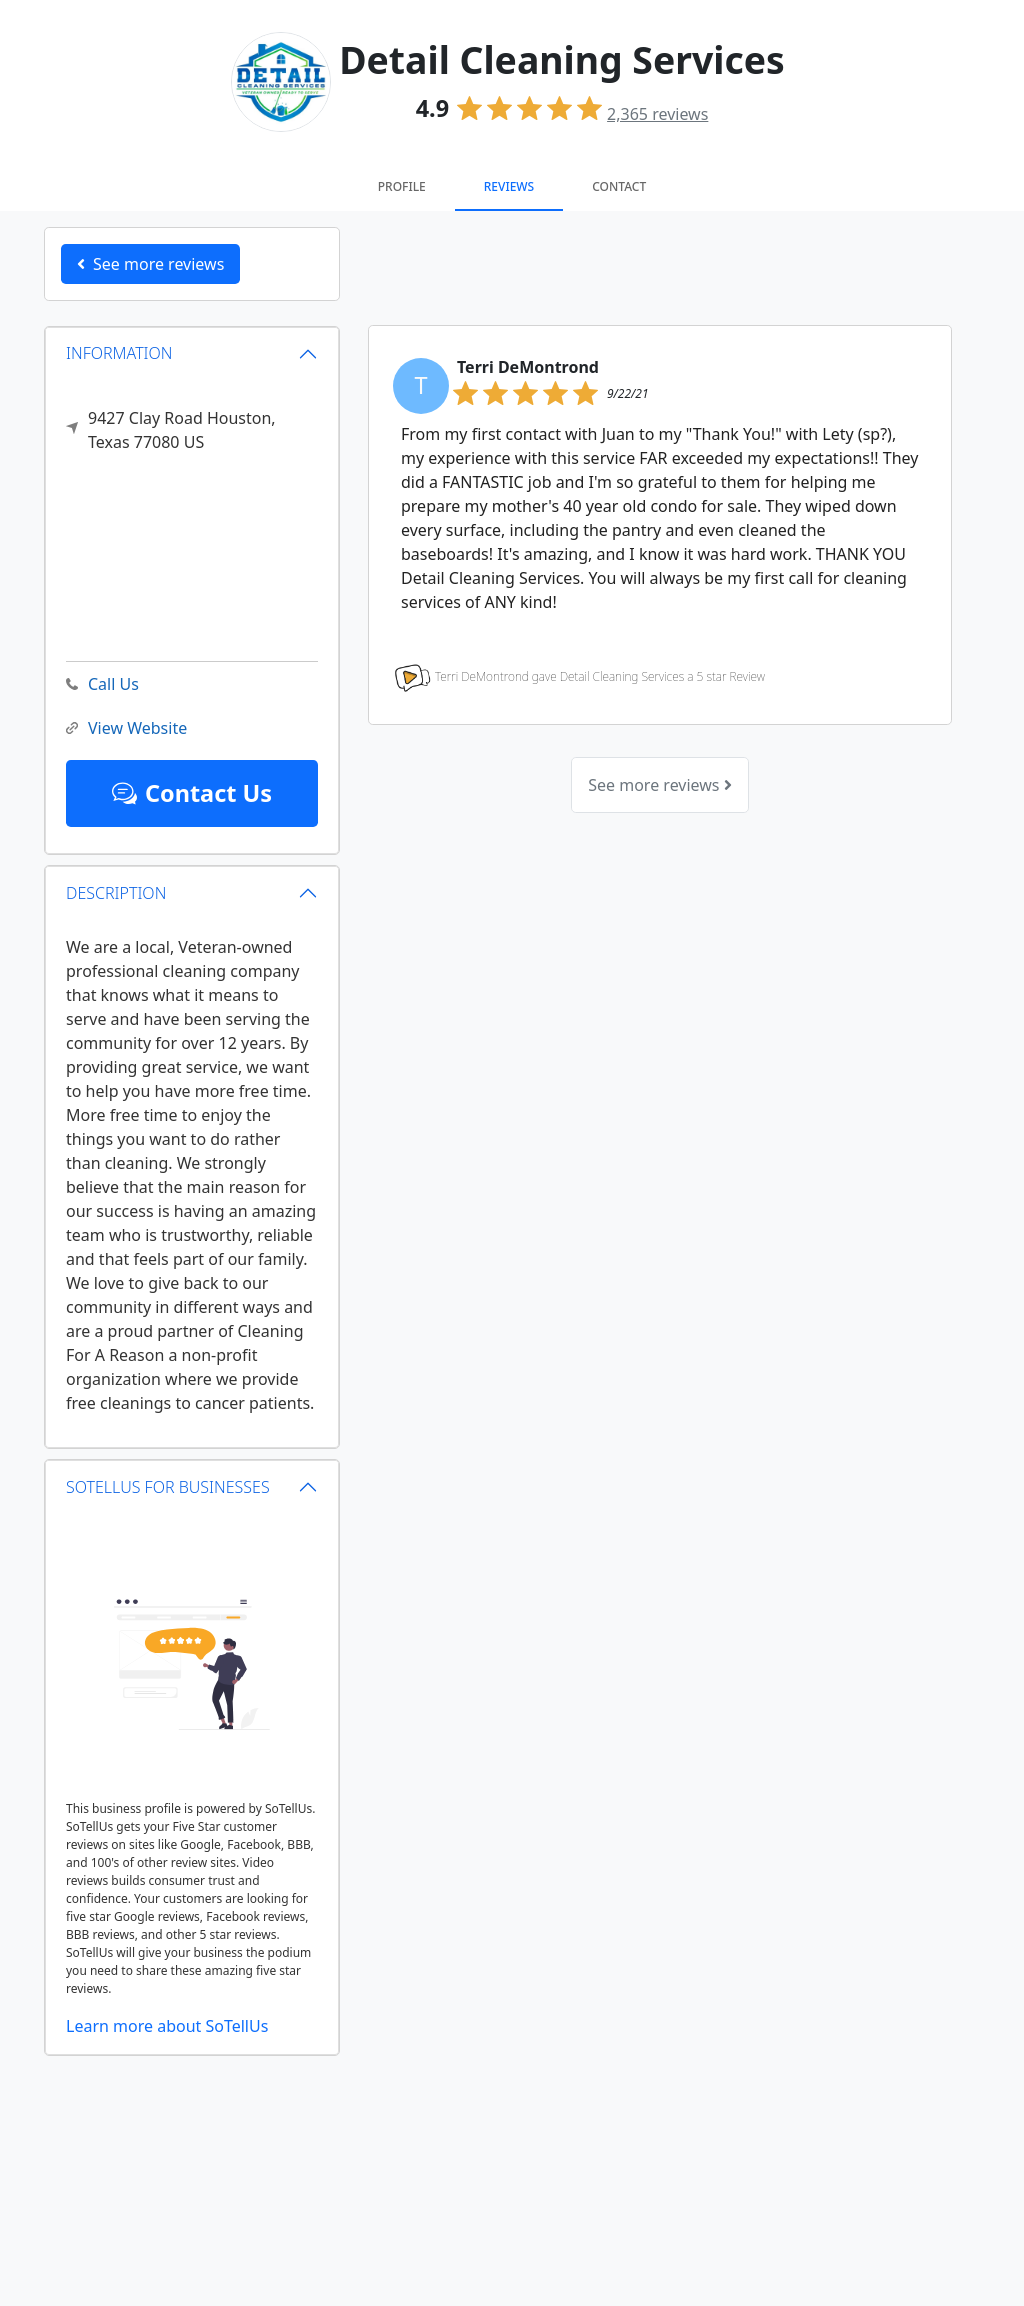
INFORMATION (119, 353)
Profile (402, 186)
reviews (657, 114)
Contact (619, 186)
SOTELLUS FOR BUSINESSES (168, 1487)
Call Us (102, 684)
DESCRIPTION (116, 893)
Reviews (509, 186)
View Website (126, 728)
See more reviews (659, 785)
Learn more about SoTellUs (167, 2026)
